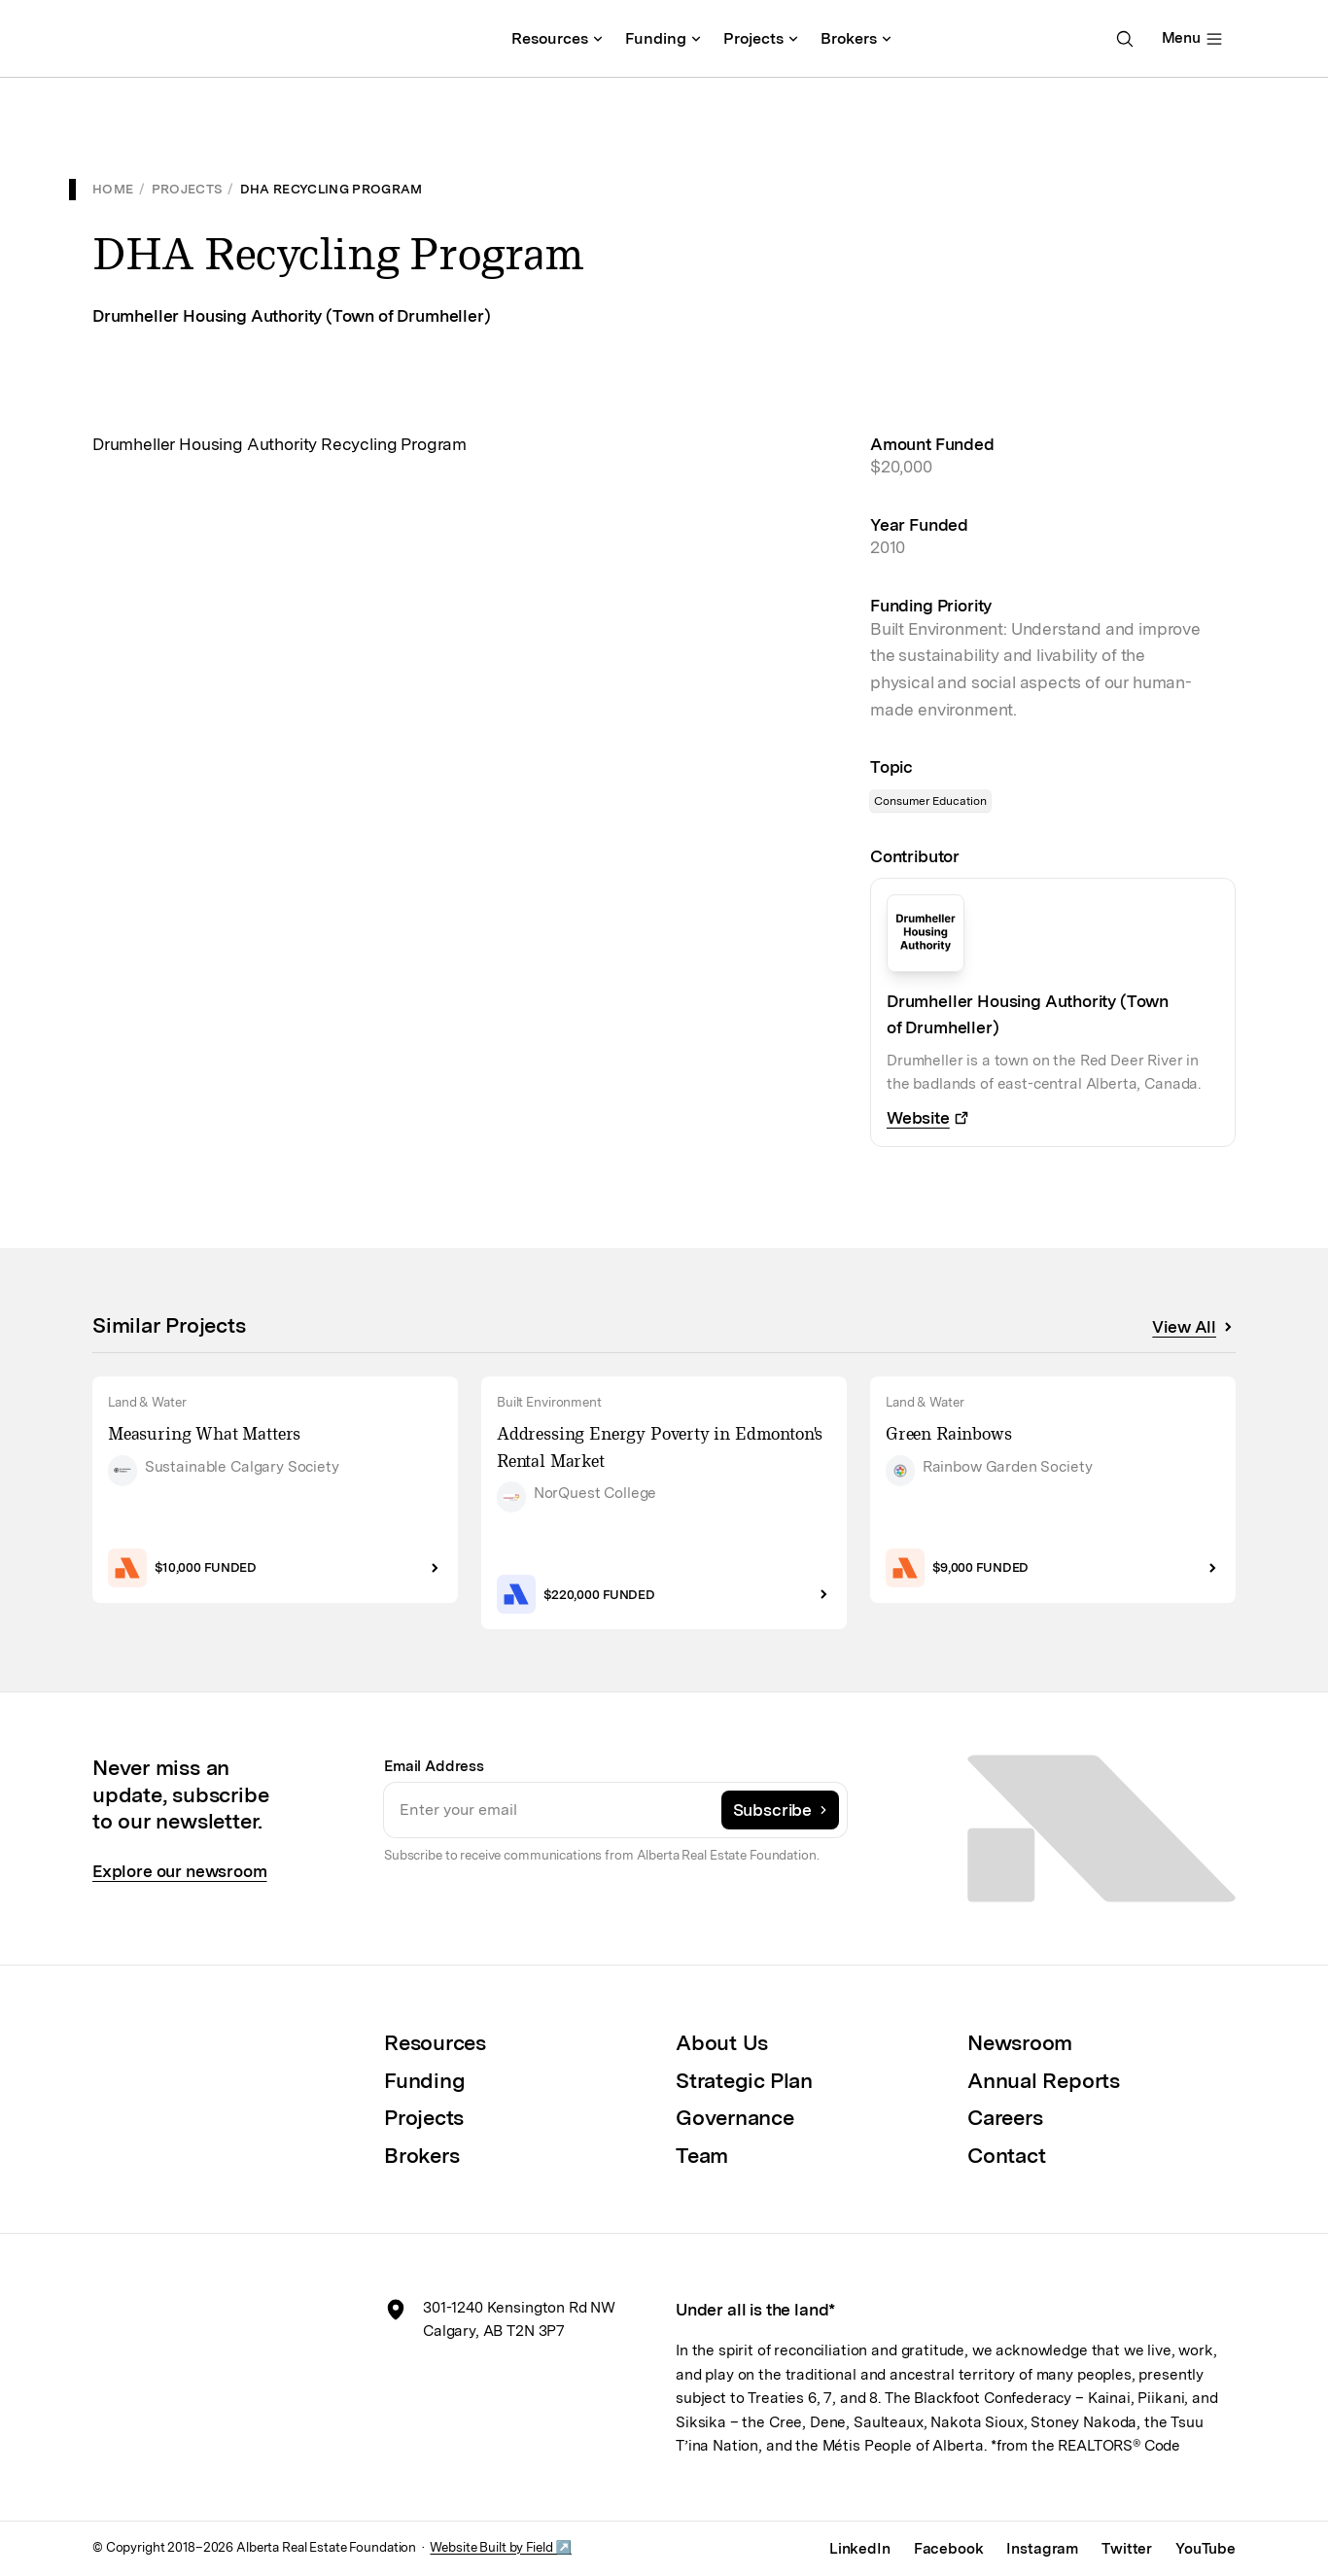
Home (112, 188)
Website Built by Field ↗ (500, 2547)
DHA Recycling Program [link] (331, 188)
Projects (187, 188)
